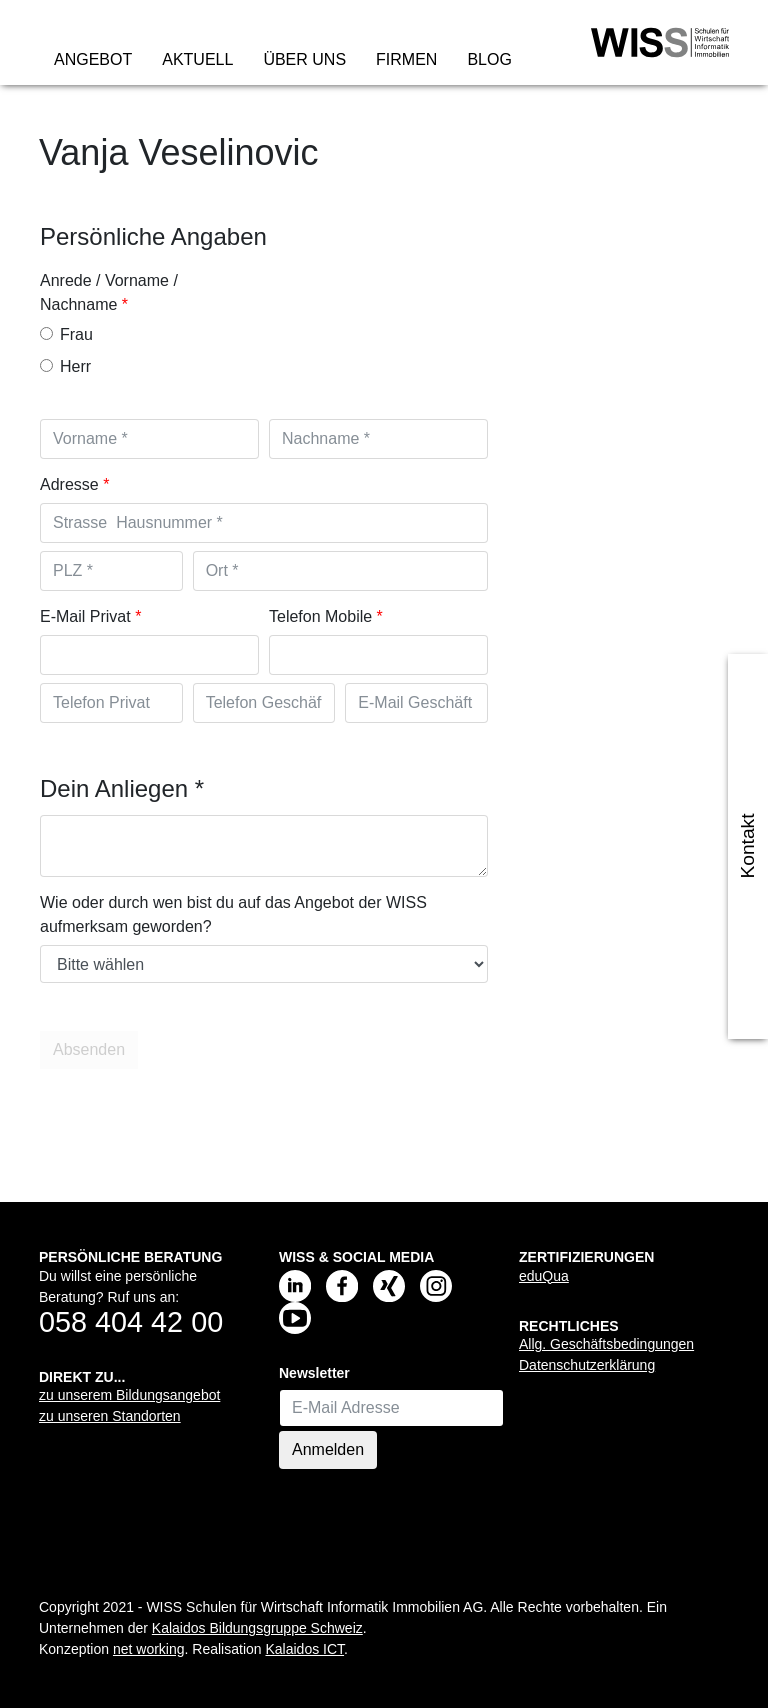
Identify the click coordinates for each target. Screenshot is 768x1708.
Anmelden (328, 1449)
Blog (489, 59)
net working (149, 1649)
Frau (66, 334)
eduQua (544, 1276)
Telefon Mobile (320, 616)
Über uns (304, 59)
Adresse (69, 484)
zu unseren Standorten (110, 1416)
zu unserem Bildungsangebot (129, 1395)
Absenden (91, 1050)
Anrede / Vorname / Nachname (109, 292)
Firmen (406, 59)
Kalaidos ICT (304, 1649)
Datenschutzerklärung (587, 1365)
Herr (65, 366)
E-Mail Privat (85, 616)
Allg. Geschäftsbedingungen (606, 1344)
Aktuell (197, 59)
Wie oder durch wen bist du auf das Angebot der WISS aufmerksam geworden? (233, 914)
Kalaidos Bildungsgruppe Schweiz (257, 1628)
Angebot (93, 59)
